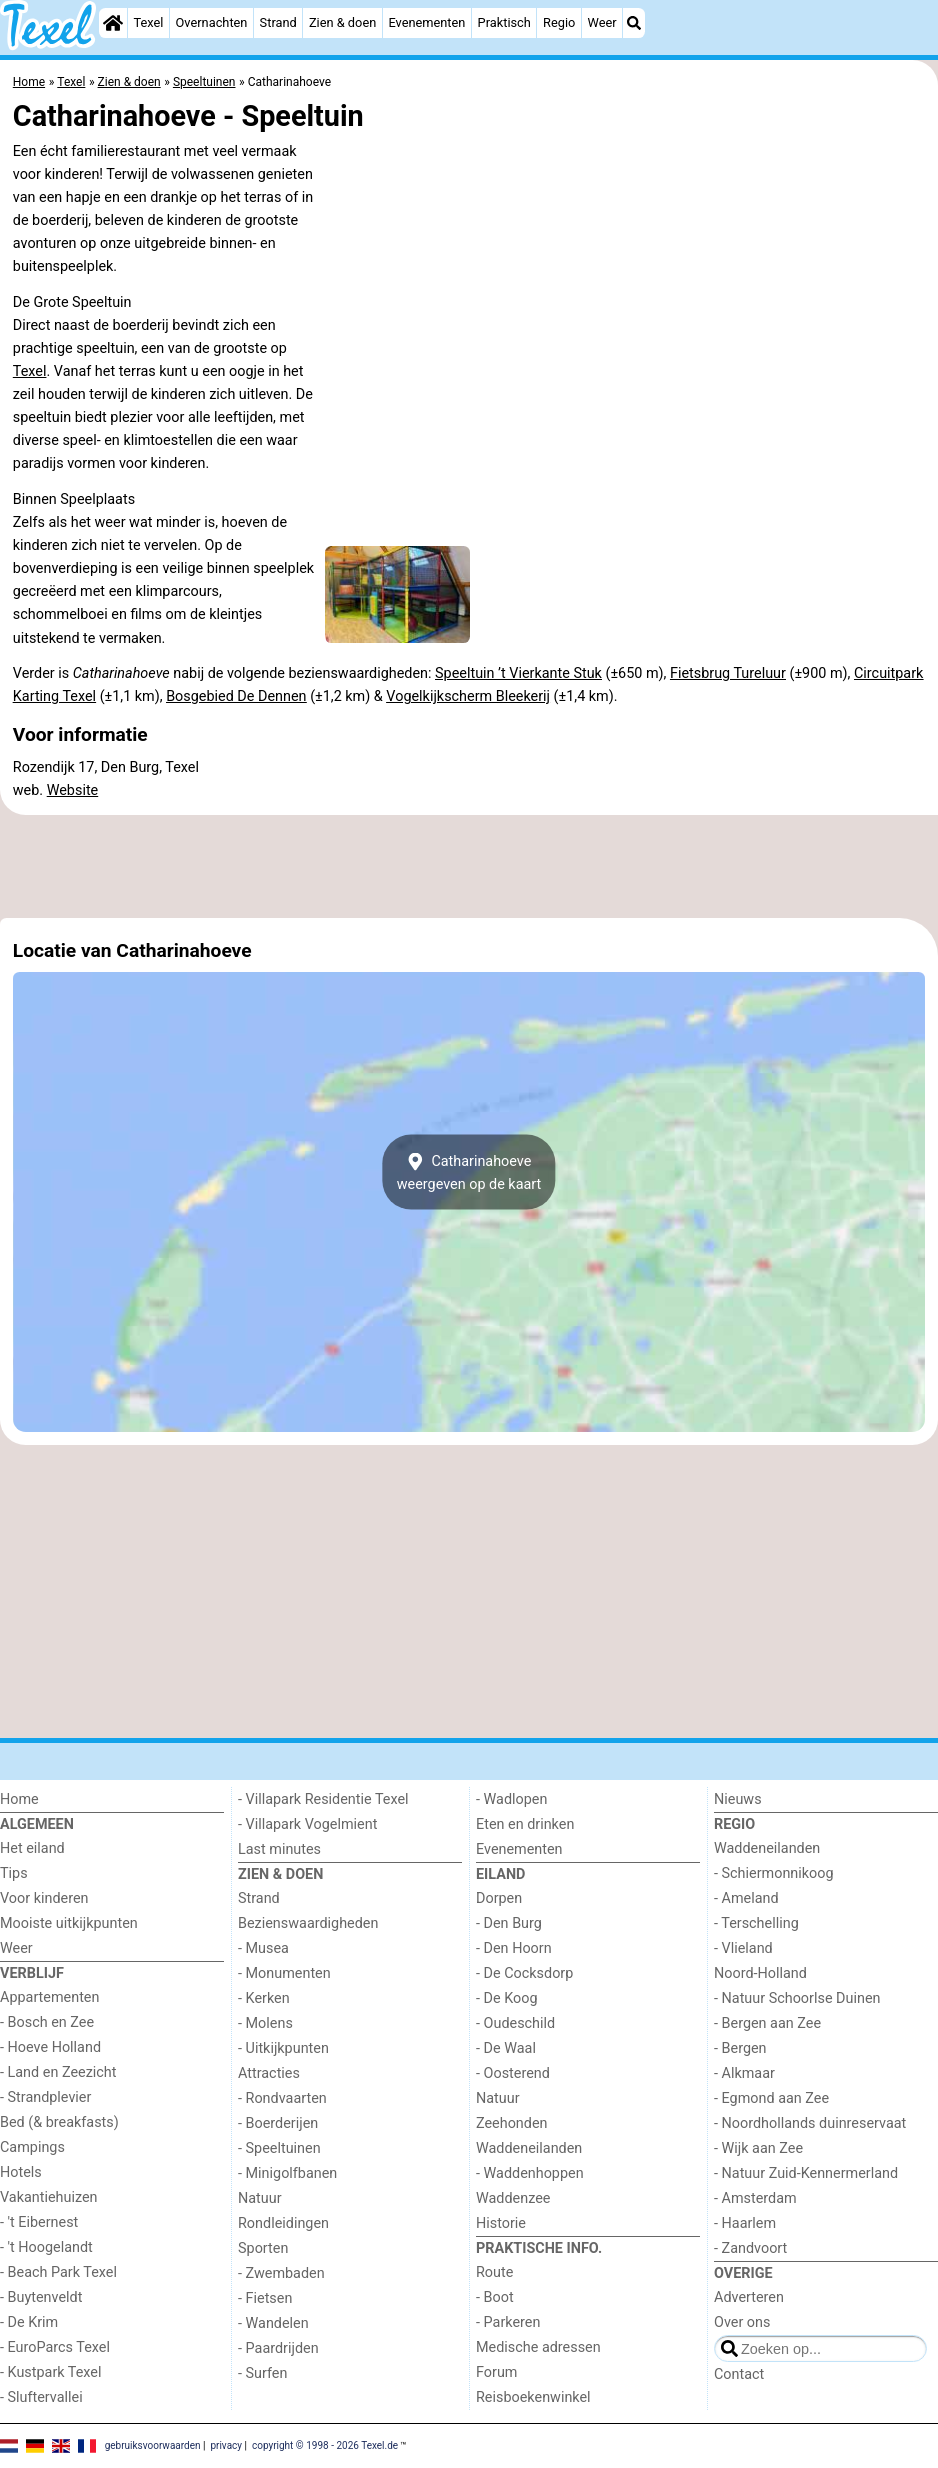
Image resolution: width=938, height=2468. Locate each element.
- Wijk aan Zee (758, 2148)
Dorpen (499, 1898)
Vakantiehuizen (49, 2197)
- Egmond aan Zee (771, 2098)
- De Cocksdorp (524, 1973)
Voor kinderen (44, 1898)
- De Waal (506, 2048)
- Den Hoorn (514, 1948)
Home (19, 1799)
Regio (559, 22)
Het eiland (32, 1848)
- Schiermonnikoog (774, 1873)
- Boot (495, 2297)
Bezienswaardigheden (308, 1923)
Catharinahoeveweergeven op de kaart (469, 1172)
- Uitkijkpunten (283, 2048)
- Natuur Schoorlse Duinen (797, 1998)
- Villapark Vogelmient (307, 1824)
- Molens (265, 2023)
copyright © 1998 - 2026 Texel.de (325, 2444)
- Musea (263, 1948)
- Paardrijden (278, 2348)
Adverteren (749, 2297)
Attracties (269, 2073)
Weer (602, 22)
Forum (496, 2372)
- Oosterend (513, 2073)
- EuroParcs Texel (55, 2347)
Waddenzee (513, 2198)
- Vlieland (743, 1948)
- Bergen (740, 2048)
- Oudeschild (515, 2023)
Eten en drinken (525, 1824)
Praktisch (504, 22)
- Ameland (746, 1898)
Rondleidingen (283, 2223)
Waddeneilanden (529, 2148)
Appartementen (49, 1997)
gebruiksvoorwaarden (153, 2444)
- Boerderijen (278, 2123)
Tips (14, 1873)
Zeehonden (512, 2123)
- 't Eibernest (39, 2222)
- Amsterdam (755, 2198)
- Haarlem (745, 2223)
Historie (501, 2223)
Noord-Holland (760, 1973)
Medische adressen (538, 2347)
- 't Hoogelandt (46, 2247)
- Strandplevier (45, 2097)
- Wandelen (273, 2323)
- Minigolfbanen (287, 2173)
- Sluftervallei (41, 2397)
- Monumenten (284, 1973)
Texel (148, 22)
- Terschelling (756, 1923)
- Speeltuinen (279, 2148)
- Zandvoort (750, 2248)
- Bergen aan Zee (767, 2023)
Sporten (263, 2248)
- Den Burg (509, 1923)
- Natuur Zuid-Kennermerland (806, 2173)
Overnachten (212, 22)
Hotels (21, 2172)
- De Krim (29, 2322)
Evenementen (426, 22)
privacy (226, 2444)
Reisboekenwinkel (533, 2397)
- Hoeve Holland (50, 2047)
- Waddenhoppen (530, 2173)
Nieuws (738, 1799)
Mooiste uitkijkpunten (69, 1923)
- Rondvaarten (282, 2098)
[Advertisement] (469, 867)
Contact (739, 2374)
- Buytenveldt (41, 2297)
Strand (278, 22)
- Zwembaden (281, 2273)
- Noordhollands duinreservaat (810, 2123)
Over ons (742, 2322)
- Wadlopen (511, 1799)
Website (73, 790)
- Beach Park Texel (58, 2272)
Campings (32, 2147)
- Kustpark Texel (51, 2372)
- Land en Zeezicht (58, 2072)
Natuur (260, 2198)
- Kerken (264, 1998)
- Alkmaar (744, 2073)
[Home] (113, 23)
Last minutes (279, 1849)
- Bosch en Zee (47, 2022)
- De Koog (507, 1998)
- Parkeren (508, 2322)
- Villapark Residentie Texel (323, 1799)
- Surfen (262, 2373)
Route (494, 2272)
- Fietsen (265, 2298)
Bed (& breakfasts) (59, 2122)
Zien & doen (342, 22)
